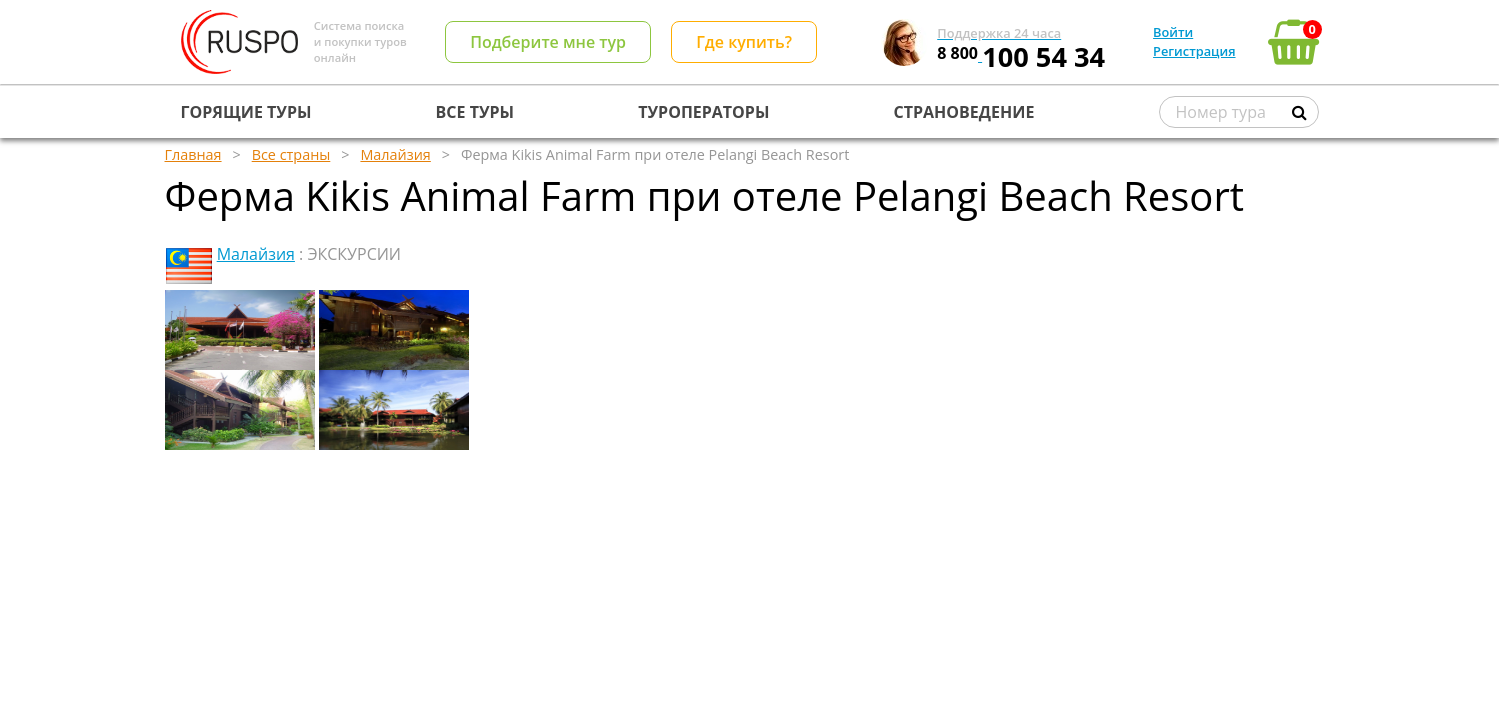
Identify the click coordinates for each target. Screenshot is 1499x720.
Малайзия (256, 254)
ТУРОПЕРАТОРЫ (703, 112)
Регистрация (1194, 51)
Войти (1173, 32)
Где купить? (744, 42)
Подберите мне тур (548, 42)
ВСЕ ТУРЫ (475, 112)
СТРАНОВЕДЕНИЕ (964, 112)
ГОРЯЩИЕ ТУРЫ (246, 112)
